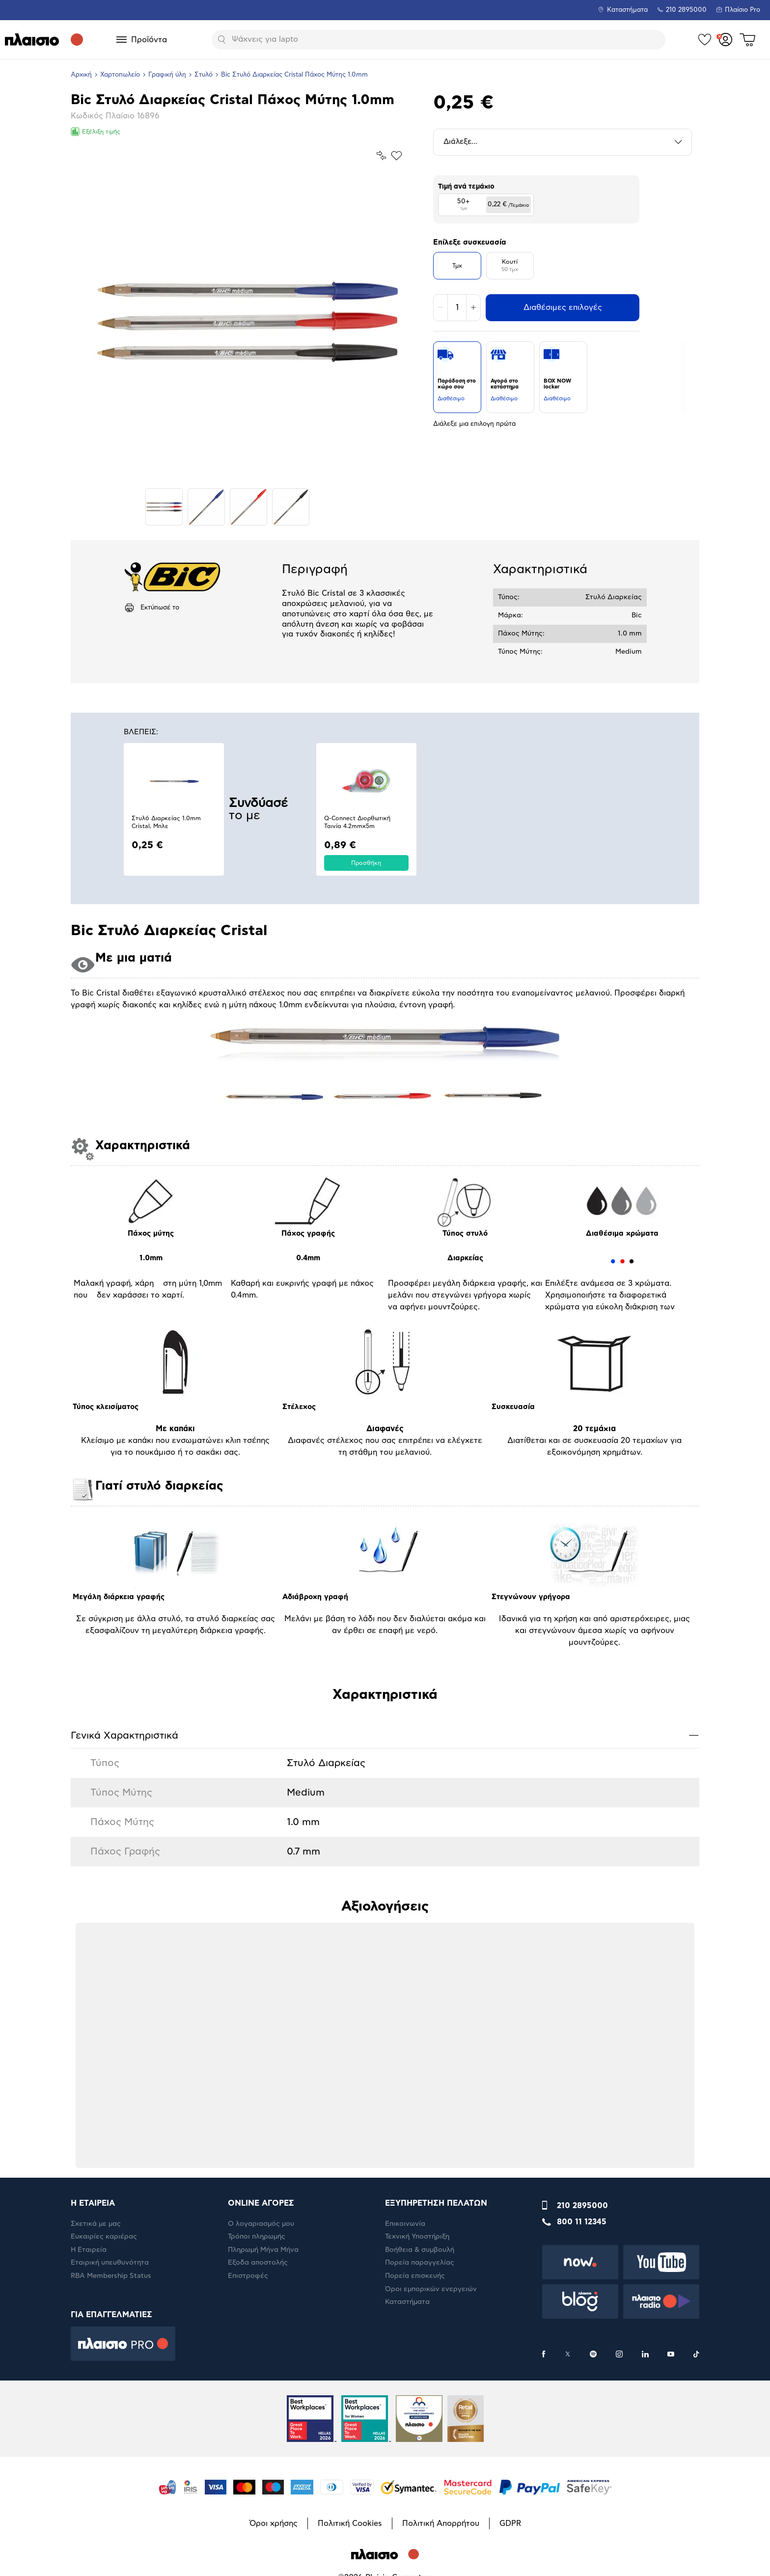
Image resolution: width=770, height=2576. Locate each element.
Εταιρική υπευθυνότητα (110, 2262)
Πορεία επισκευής (415, 2275)
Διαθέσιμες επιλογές (562, 307)
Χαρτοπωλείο (120, 75)
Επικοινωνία (405, 2223)
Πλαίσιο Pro (742, 10)
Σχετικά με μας (96, 2223)
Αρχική (81, 75)
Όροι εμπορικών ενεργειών (431, 2289)
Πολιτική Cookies (350, 2523)
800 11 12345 (581, 2222)
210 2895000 (582, 2206)
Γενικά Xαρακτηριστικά (385, 1735)
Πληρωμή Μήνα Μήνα (263, 2249)
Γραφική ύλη (167, 75)
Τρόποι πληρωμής (256, 2236)
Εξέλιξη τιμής (95, 131)
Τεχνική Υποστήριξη (417, 2236)
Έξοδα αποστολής (258, 2262)
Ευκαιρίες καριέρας (104, 2236)
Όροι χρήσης (273, 2523)
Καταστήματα (627, 10)
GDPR (510, 2523)
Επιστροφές (248, 2275)
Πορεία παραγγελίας (419, 2262)
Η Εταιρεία (89, 2249)
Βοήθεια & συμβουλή (419, 2249)
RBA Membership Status (111, 2275)
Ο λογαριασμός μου (261, 2223)
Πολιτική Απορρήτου (440, 2523)
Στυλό (203, 75)
